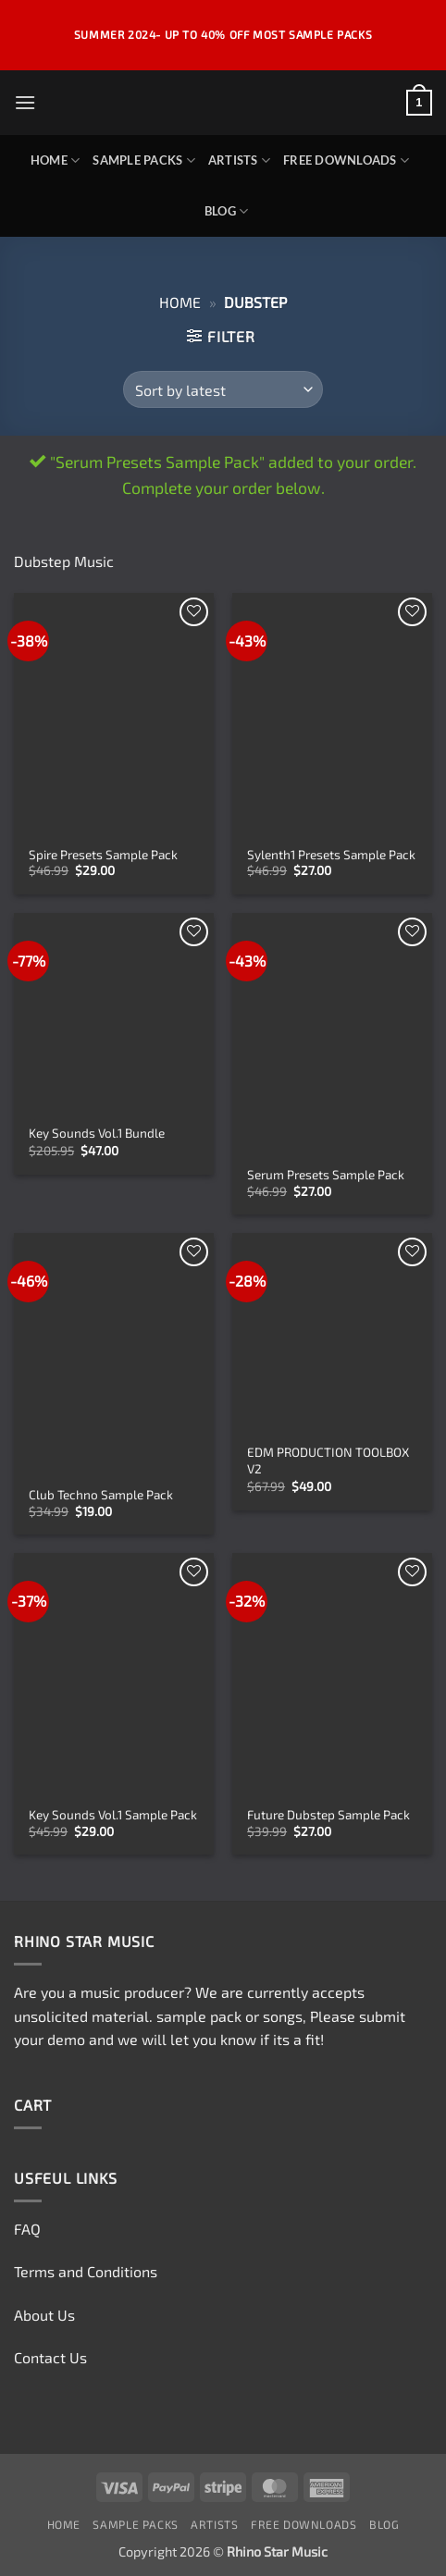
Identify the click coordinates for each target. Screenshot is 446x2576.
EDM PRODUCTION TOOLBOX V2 (328, 1460)
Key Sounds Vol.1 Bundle (97, 1132)
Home (55, 160)
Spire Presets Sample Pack (103, 854)
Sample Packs (144, 160)
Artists (239, 160)
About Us (44, 2314)
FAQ (27, 2228)
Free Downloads (346, 160)
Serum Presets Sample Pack (325, 1174)
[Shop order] (223, 389)
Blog (226, 211)
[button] (25, 102)
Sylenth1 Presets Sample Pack (331, 854)
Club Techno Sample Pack (101, 1494)
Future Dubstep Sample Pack (328, 1814)
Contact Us (50, 2357)
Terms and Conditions (85, 2271)
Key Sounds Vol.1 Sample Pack (113, 1814)
